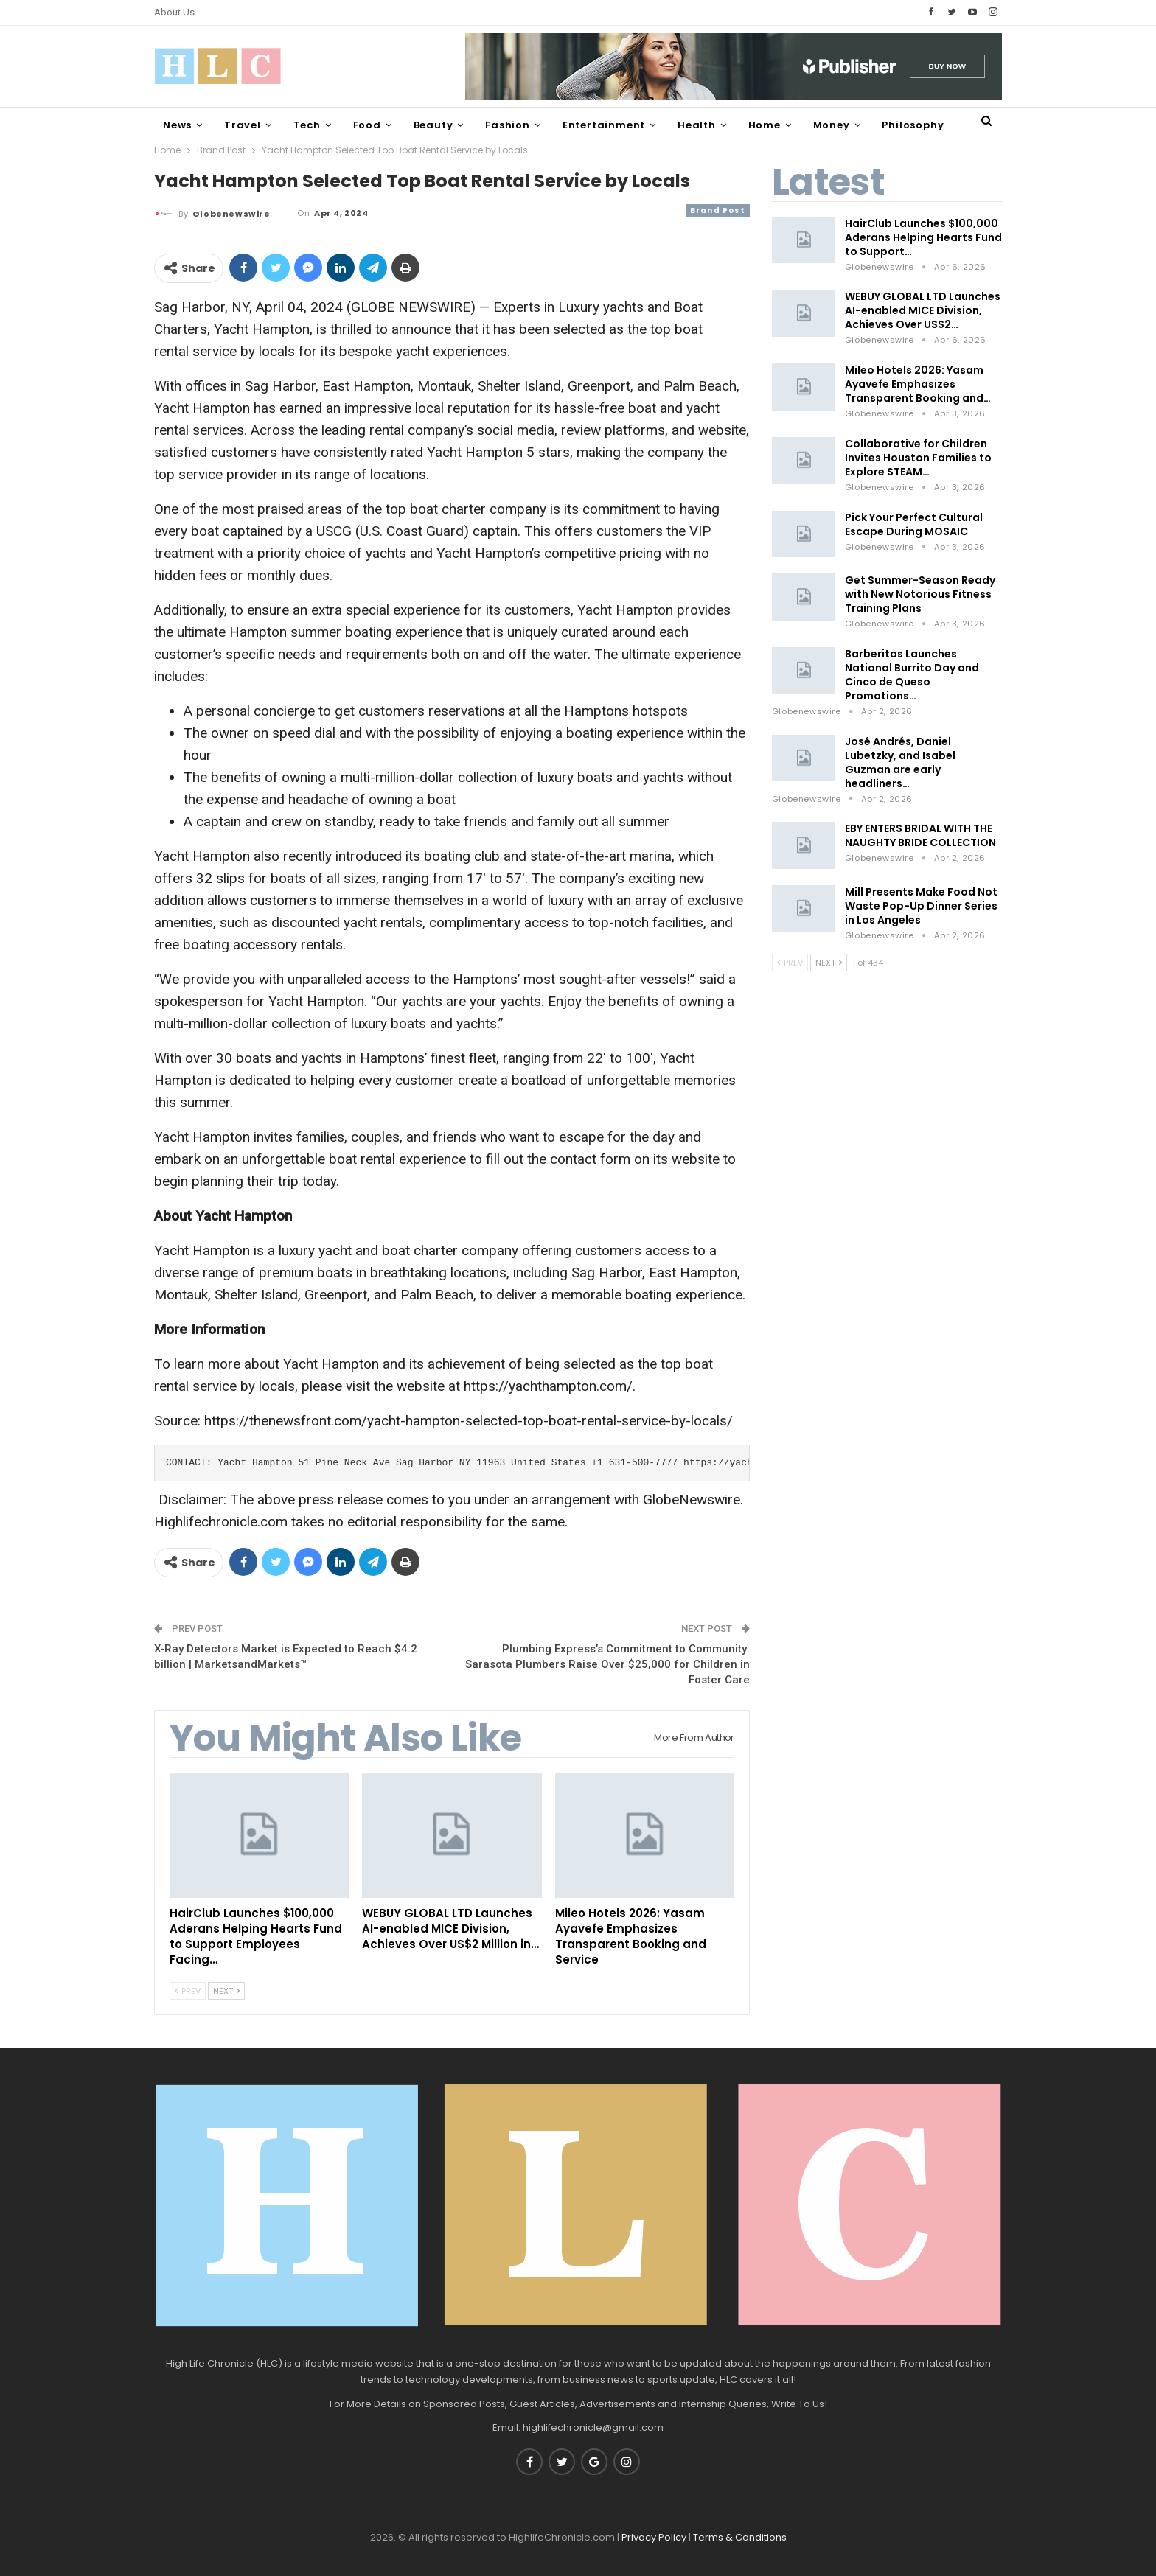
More (896, 125)
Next (226, 1991)
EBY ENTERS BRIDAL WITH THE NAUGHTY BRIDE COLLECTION (920, 835)
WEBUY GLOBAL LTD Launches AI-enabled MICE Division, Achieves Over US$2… (922, 310)
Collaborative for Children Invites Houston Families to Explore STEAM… (918, 457)
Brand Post (717, 210)
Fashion (507, 125)
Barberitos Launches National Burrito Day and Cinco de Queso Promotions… (912, 674)
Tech (307, 125)
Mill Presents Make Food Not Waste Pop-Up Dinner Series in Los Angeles (921, 905)
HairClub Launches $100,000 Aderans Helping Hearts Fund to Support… (923, 237)
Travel (242, 125)
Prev (188, 1991)
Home (764, 125)
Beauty (433, 125)
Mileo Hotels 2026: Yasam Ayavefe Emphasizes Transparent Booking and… (918, 384)
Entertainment (604, 125)
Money (831, 125)
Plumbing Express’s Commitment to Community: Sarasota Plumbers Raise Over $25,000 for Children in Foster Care (607, 1664)
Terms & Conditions (740, 2537)
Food (367, 125)
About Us (174, 12)
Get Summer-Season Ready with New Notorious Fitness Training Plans (920, 594)
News (177, 125)
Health (697, 125)
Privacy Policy (653, 2537)
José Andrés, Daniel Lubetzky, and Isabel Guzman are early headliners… (900, 762)
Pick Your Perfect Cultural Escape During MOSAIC (914, 524)
